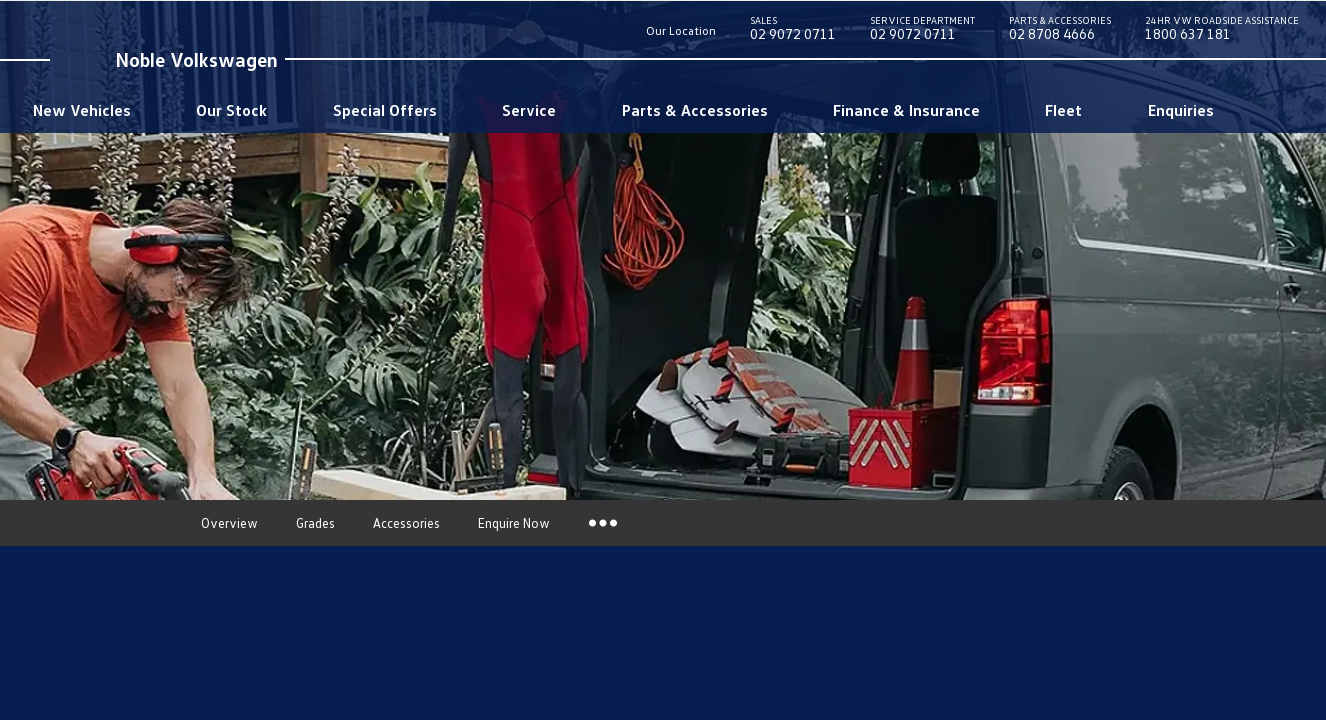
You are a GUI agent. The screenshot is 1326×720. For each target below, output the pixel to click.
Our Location (681, 30)
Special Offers (385, 110)
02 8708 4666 (1060, 32)
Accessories (406, 523)
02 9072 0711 (793, 32)
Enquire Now (514, 523)
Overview (229, 523)
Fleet (1063, 110)
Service (529, 110)
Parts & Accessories (695, 110)
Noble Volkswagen (196, 59)
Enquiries (1181, 110)
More (601, 523)
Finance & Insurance (906, 110)
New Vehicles (82, 110)
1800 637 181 (1222, 32)
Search (1259, 110)
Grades (315, 523)
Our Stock (231, 110)
